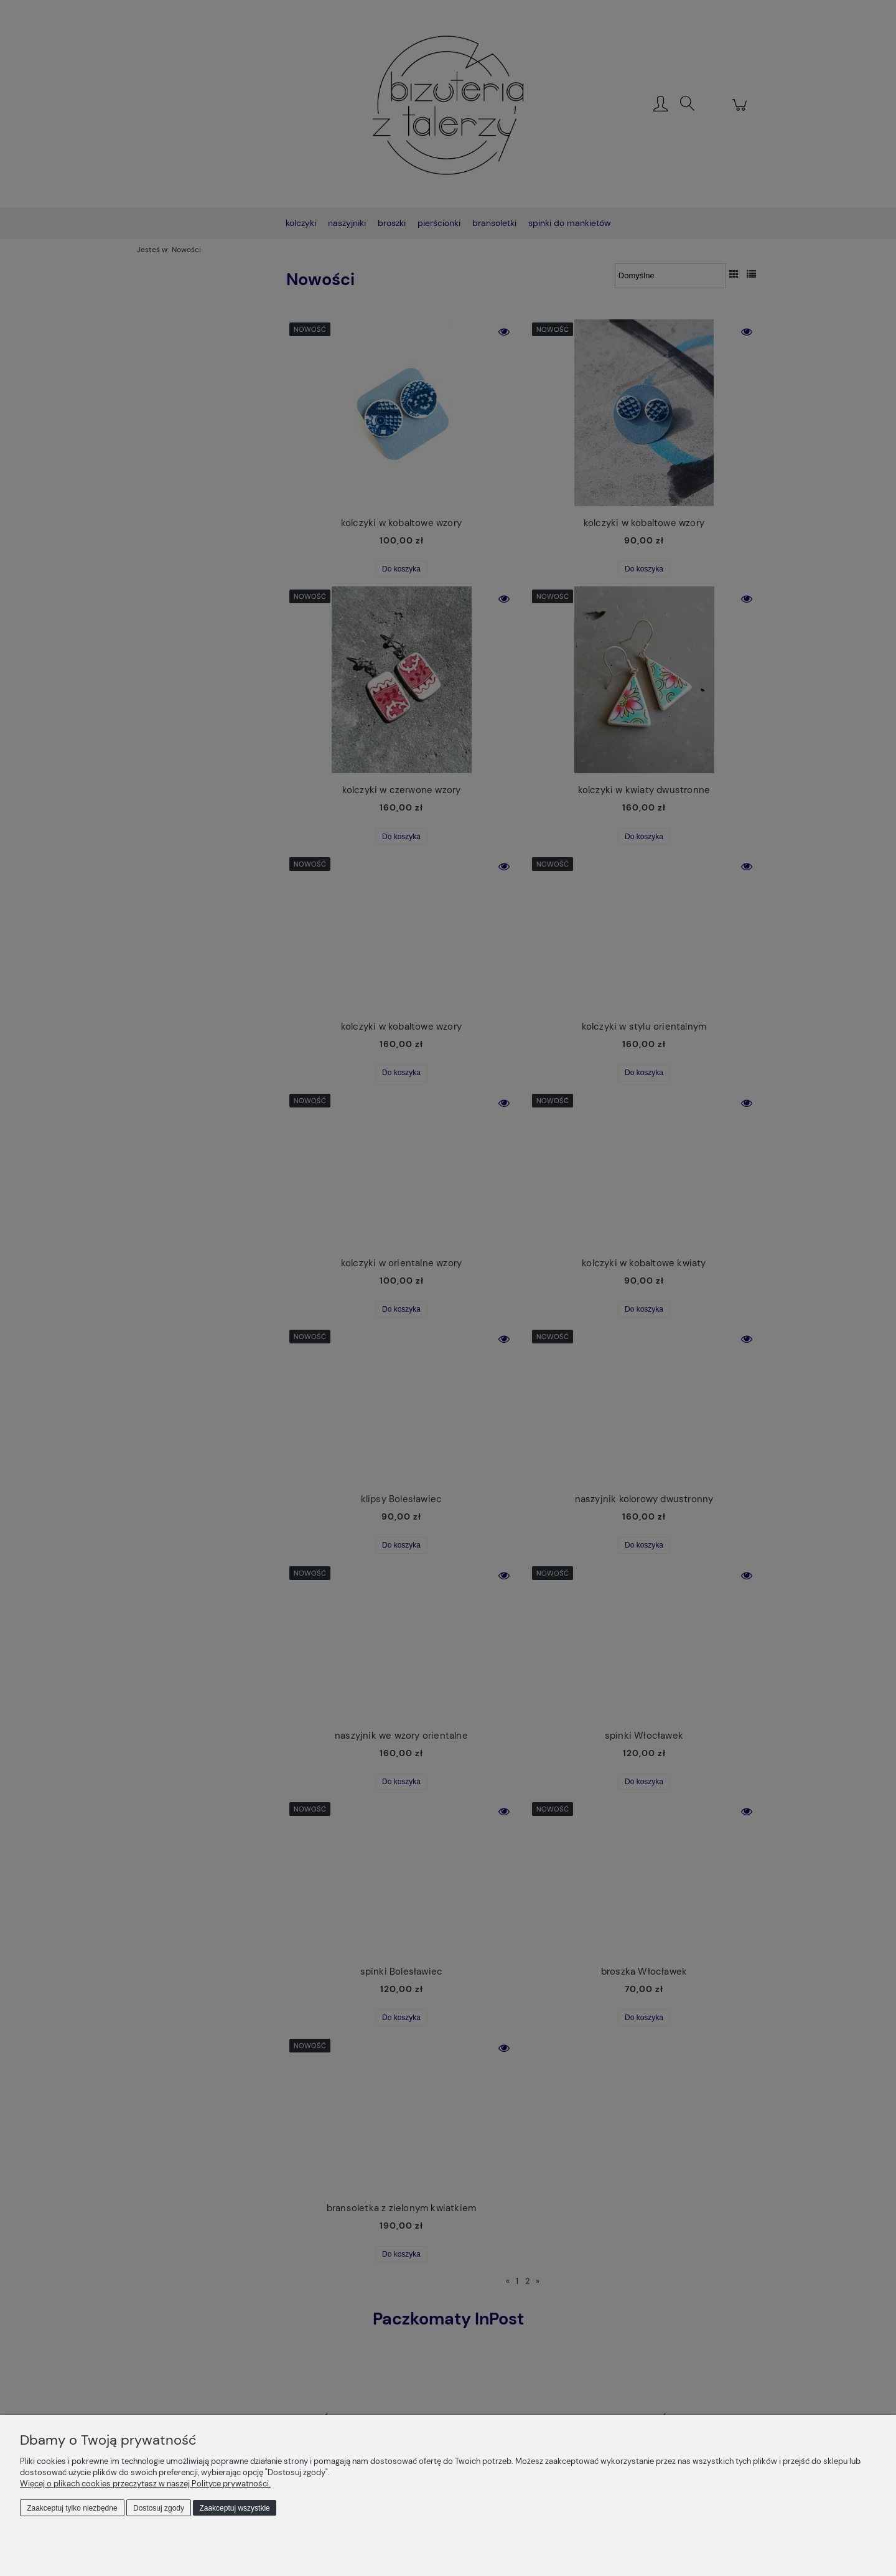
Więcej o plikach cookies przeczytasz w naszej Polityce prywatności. (145, 2483)
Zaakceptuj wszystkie (234, 2508)
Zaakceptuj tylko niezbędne (72, 2508)
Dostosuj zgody (158, 2508)
